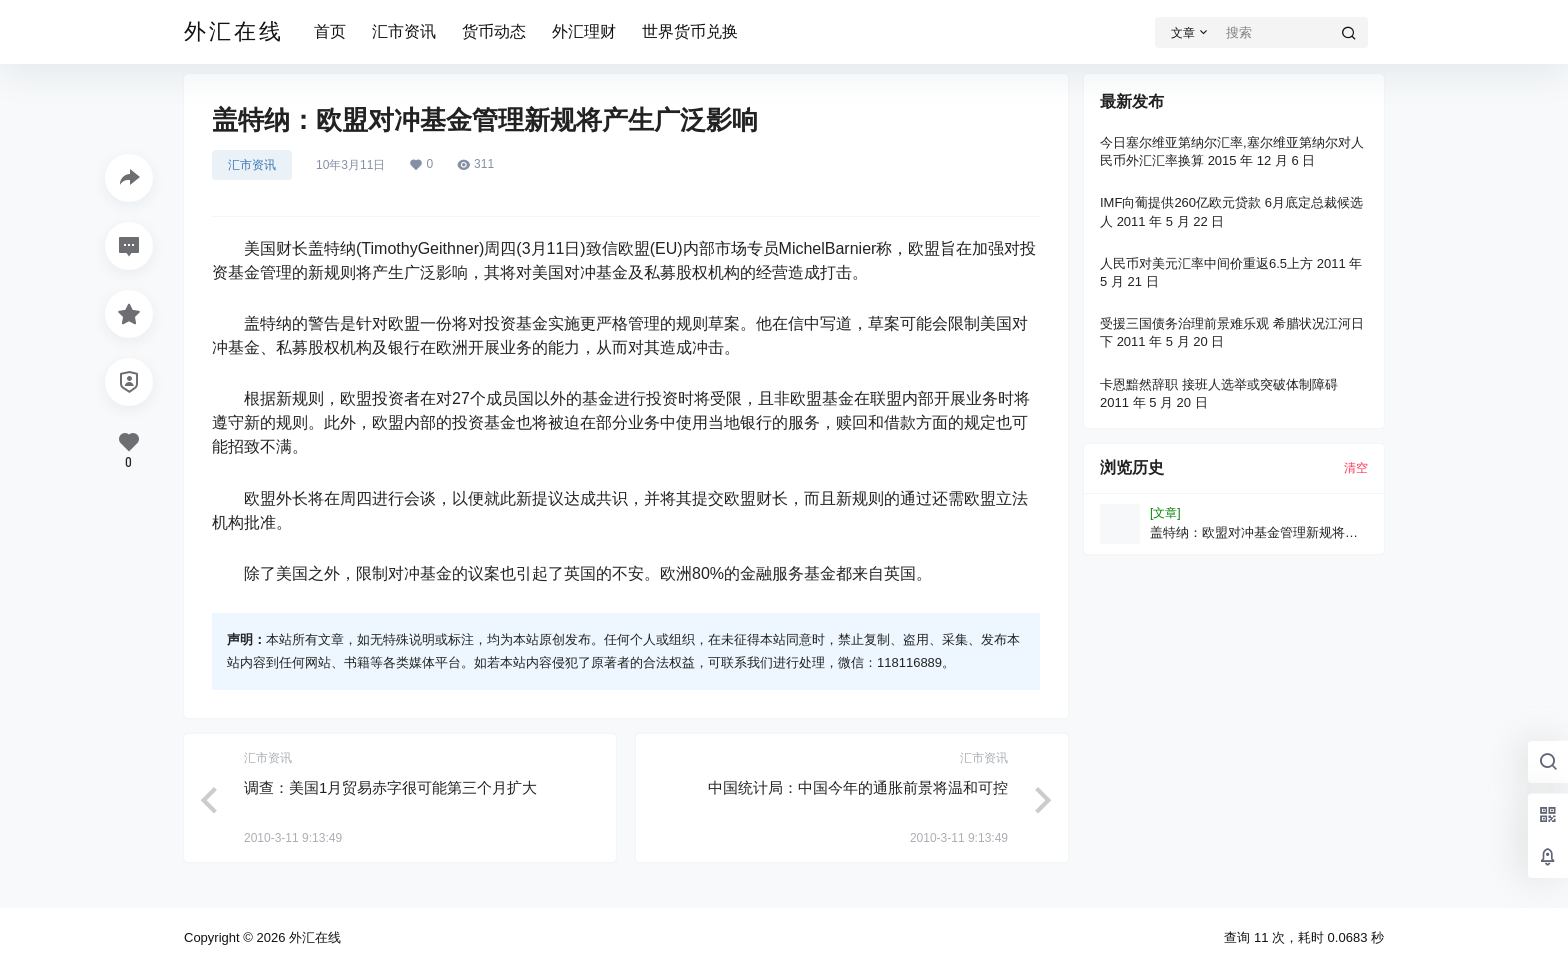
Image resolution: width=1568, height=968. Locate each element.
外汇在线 (313, 937)
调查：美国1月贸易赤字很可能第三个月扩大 (390, 787)
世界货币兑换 (690, 31)
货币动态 (494, 31)
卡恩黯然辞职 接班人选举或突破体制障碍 (1219, 384)
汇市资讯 (404, 31)
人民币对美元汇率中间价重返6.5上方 (1206, 263)
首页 (330, 31)
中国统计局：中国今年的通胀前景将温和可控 (858, 787)
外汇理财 (584, 31)
